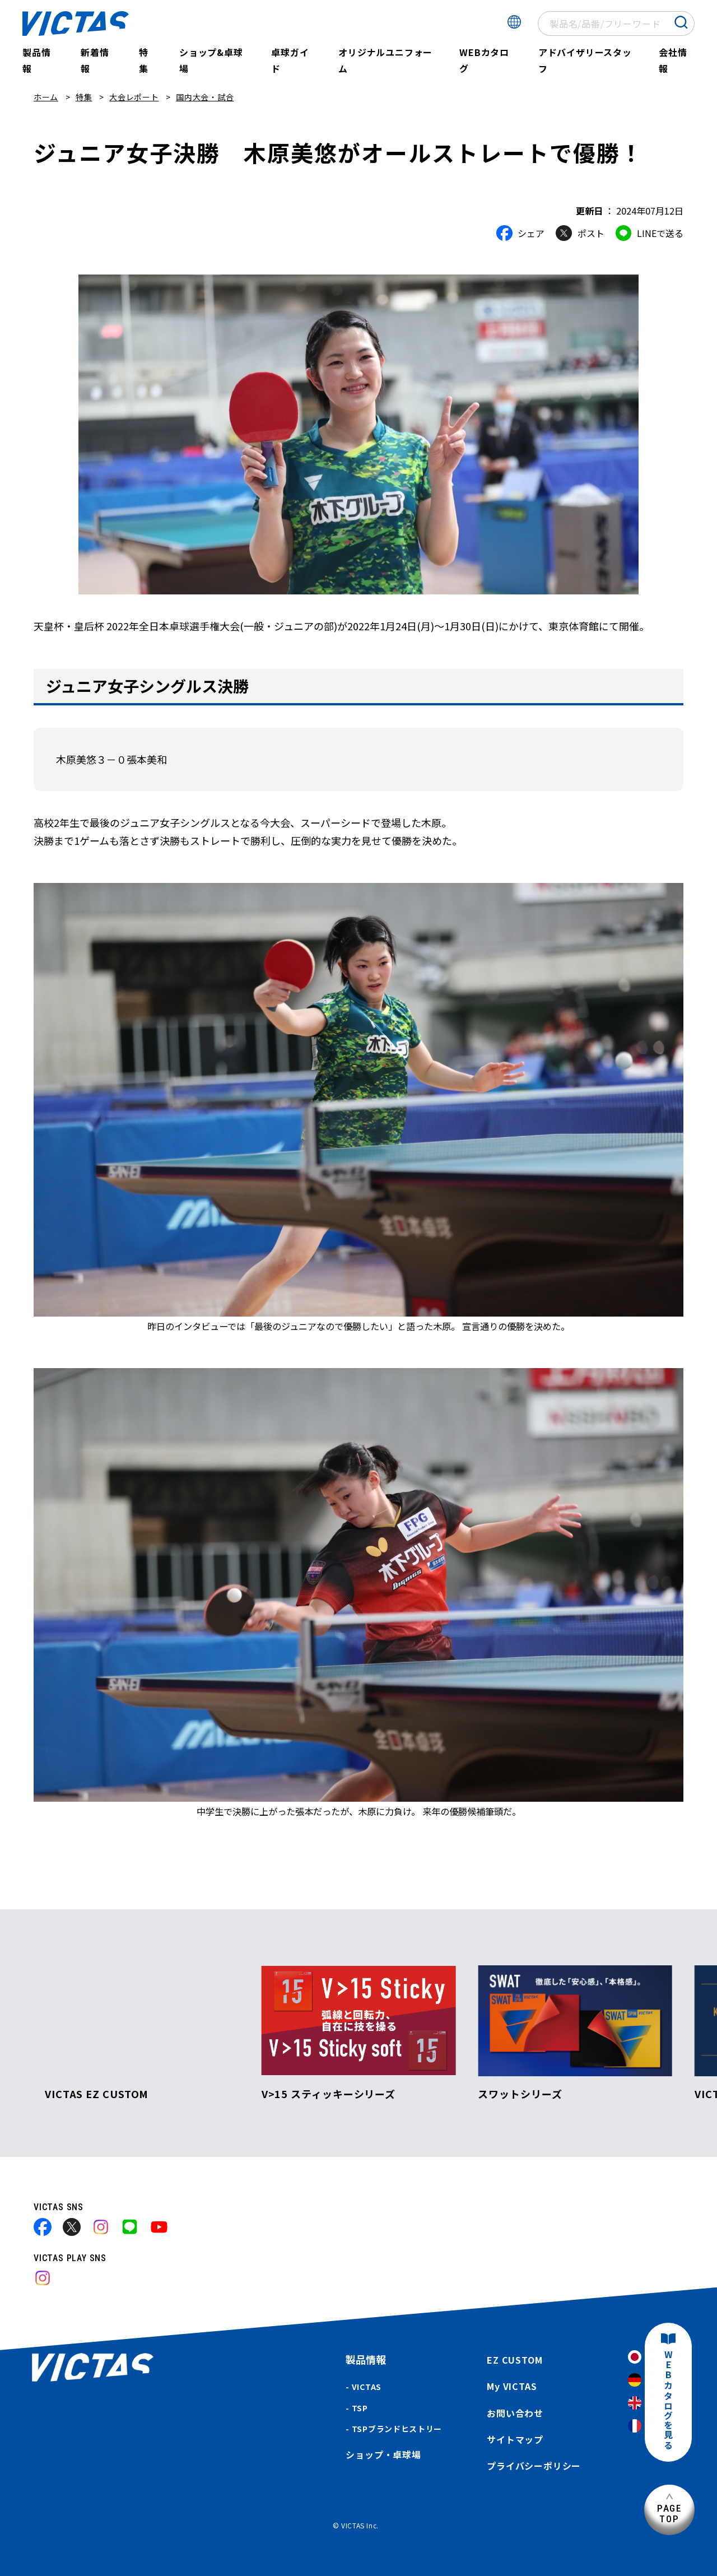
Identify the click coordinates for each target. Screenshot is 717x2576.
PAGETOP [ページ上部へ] (669, 2513)
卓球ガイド (290, 60)
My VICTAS (512, 2386)
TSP (360, 2408)
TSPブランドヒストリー (397, 2428)
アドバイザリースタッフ (585, 60)
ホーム (46, 97)
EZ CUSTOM (514, 2359)
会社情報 (673, 60)
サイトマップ (515, 2439)
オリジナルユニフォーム (385, 60)
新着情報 (95, 60)
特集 (143, 60)
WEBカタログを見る (668, 2400)
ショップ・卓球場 (383, 2454)
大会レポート (134, 97)
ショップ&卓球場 (211, 60)
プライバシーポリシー (534, 2465)
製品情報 (36, 60)
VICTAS (366, 2386)
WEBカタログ (484, 60)
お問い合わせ (515, 2413)
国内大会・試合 (205, 97)
